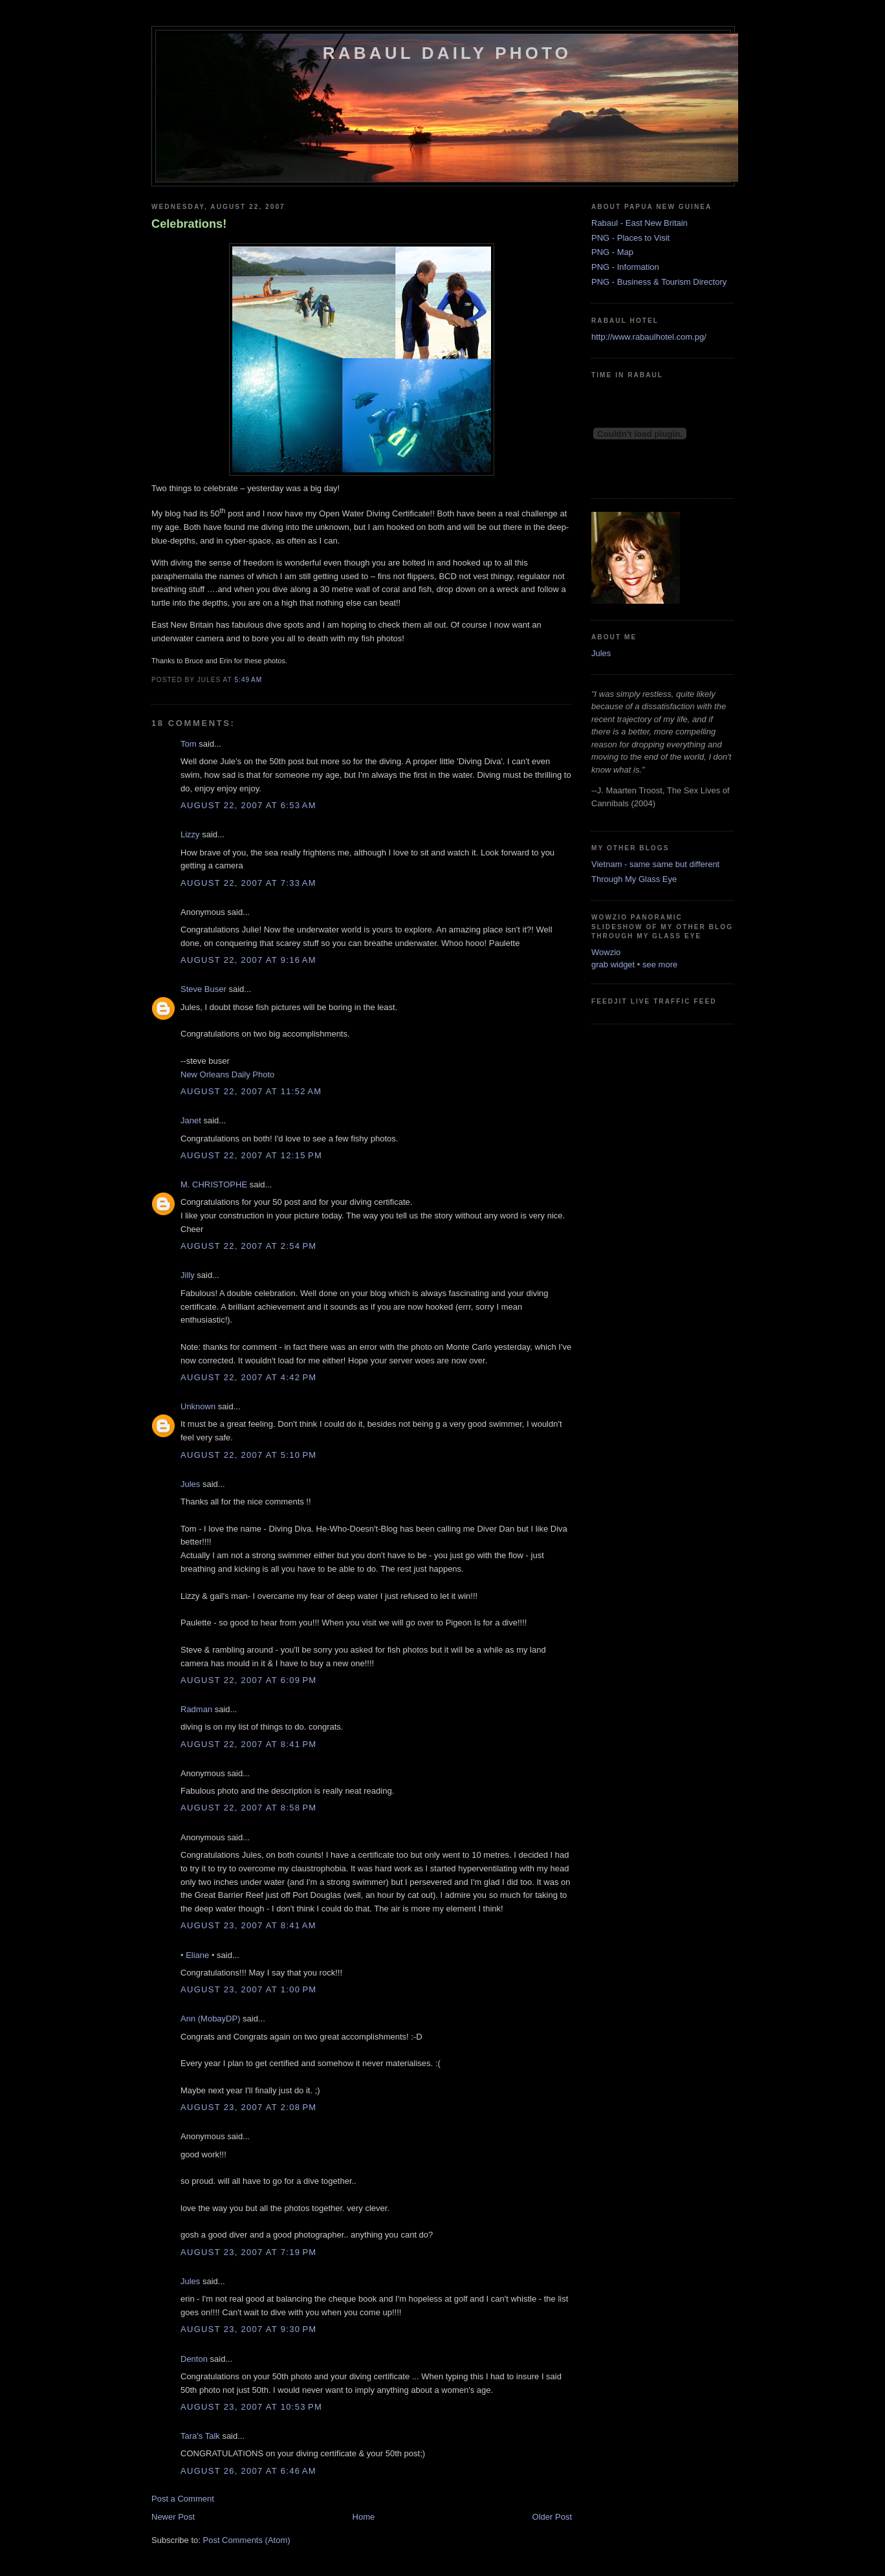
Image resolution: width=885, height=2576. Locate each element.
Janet (190, 1120)
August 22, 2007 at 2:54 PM (248, 1246)
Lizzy (190, 834)
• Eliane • (197, 1955)
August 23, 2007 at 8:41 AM (248, 1925)
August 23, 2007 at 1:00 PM (248, 1989)
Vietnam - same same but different (655, 864)
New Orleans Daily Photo (227, 1074)
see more (659, 964)
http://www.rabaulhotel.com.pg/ (648, 337)
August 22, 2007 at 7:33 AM (248, 883)
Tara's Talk (200, 2436)
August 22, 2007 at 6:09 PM (248, 1680)
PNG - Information (625, 267)
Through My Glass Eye (634, 879)
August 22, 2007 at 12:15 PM (251, 1155)
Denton (194, 2359)
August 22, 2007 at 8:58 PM (248, 1807)
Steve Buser (203, 989)
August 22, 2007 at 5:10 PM (248, 1455)
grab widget (613, 964)
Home (364, 2517)
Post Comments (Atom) (246, 2540)
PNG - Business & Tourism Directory (659, 282)
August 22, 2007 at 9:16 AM (248, 960)
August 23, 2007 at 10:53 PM (251, 2407)
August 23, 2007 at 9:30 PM (248, 2329)
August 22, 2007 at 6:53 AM (248, 805)
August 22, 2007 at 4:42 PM (248, 1377)
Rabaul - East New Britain (639, 223)
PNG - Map (612, 252)
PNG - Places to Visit (630, 238)
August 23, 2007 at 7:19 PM (248, 2252)
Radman (196, 1709)
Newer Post (173, 2517)
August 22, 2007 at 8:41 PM (248, 1744)
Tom (188, 744)
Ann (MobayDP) (210, 2018)
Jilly (187, 1275)
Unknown (197, 1406)
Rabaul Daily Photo (447, 53)
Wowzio (605, 952)
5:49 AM (248, 679)
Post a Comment (182, 2499)
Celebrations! (188, 223)
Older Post (552, 2517)
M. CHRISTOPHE (213, 1184)
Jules (190, 1484)
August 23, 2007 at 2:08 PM (248, 2107)
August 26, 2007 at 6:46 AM (248, 2471)
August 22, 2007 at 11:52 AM (251, 1091)
